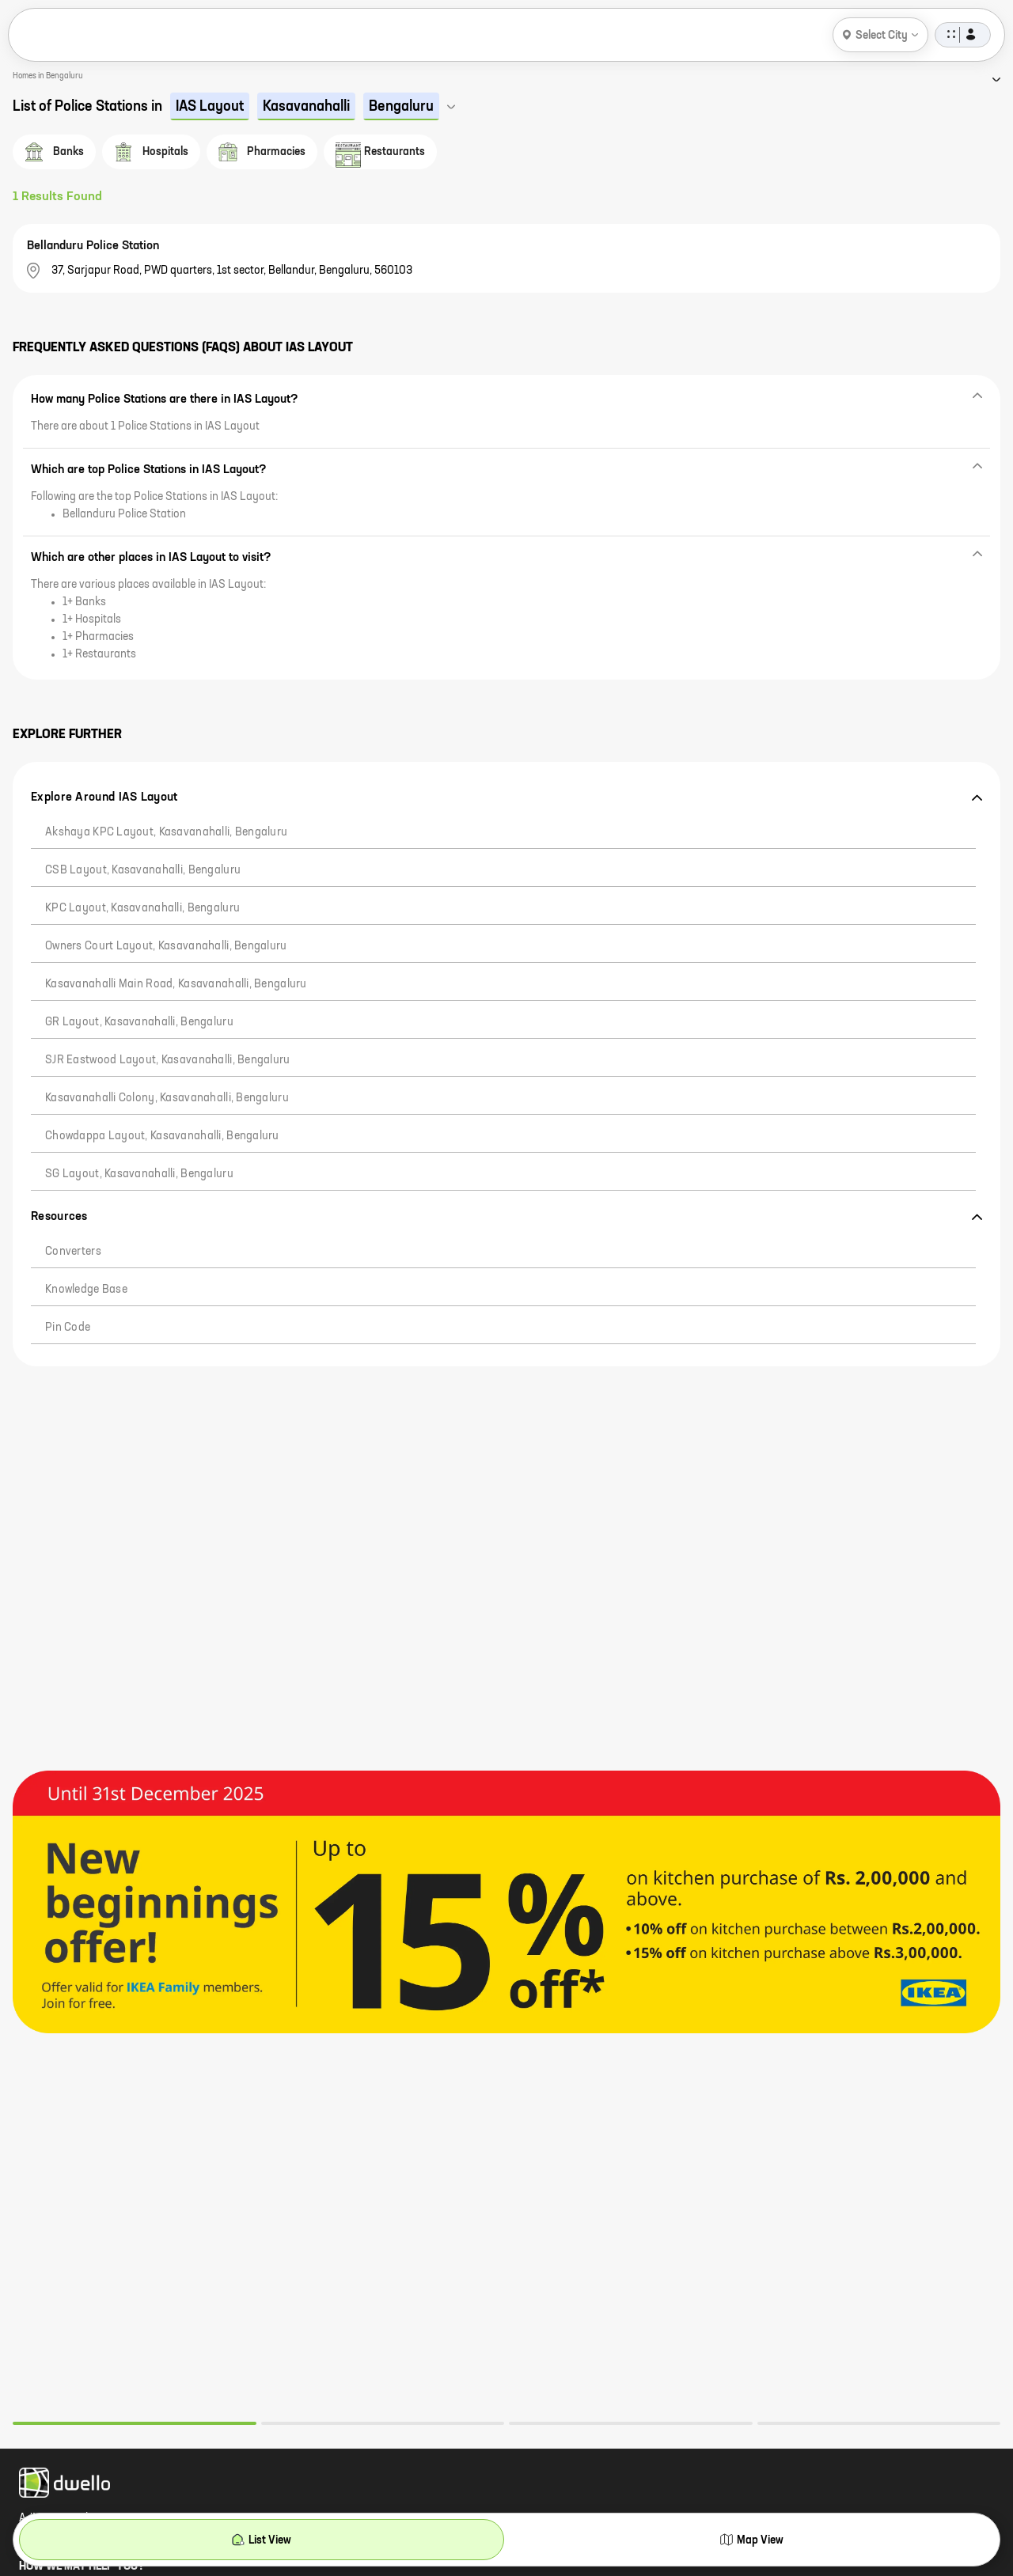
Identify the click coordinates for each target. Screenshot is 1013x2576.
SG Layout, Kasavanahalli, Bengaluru (139, 1174)
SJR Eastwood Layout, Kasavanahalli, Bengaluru (167, 1060)
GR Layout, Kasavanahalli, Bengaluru (139, 1022)
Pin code (67, 1327)
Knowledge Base (86, 1289)
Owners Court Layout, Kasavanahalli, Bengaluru (166, 946)
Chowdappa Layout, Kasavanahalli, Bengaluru (162, 1136)
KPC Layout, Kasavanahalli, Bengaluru (142, 908)
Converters (73, 1251)
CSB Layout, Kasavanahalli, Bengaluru (143, 870)
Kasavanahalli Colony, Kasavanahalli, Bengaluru (167, 1098)
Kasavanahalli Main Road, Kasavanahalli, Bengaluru (176, 984)
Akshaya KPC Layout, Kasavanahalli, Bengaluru (166, 832)
